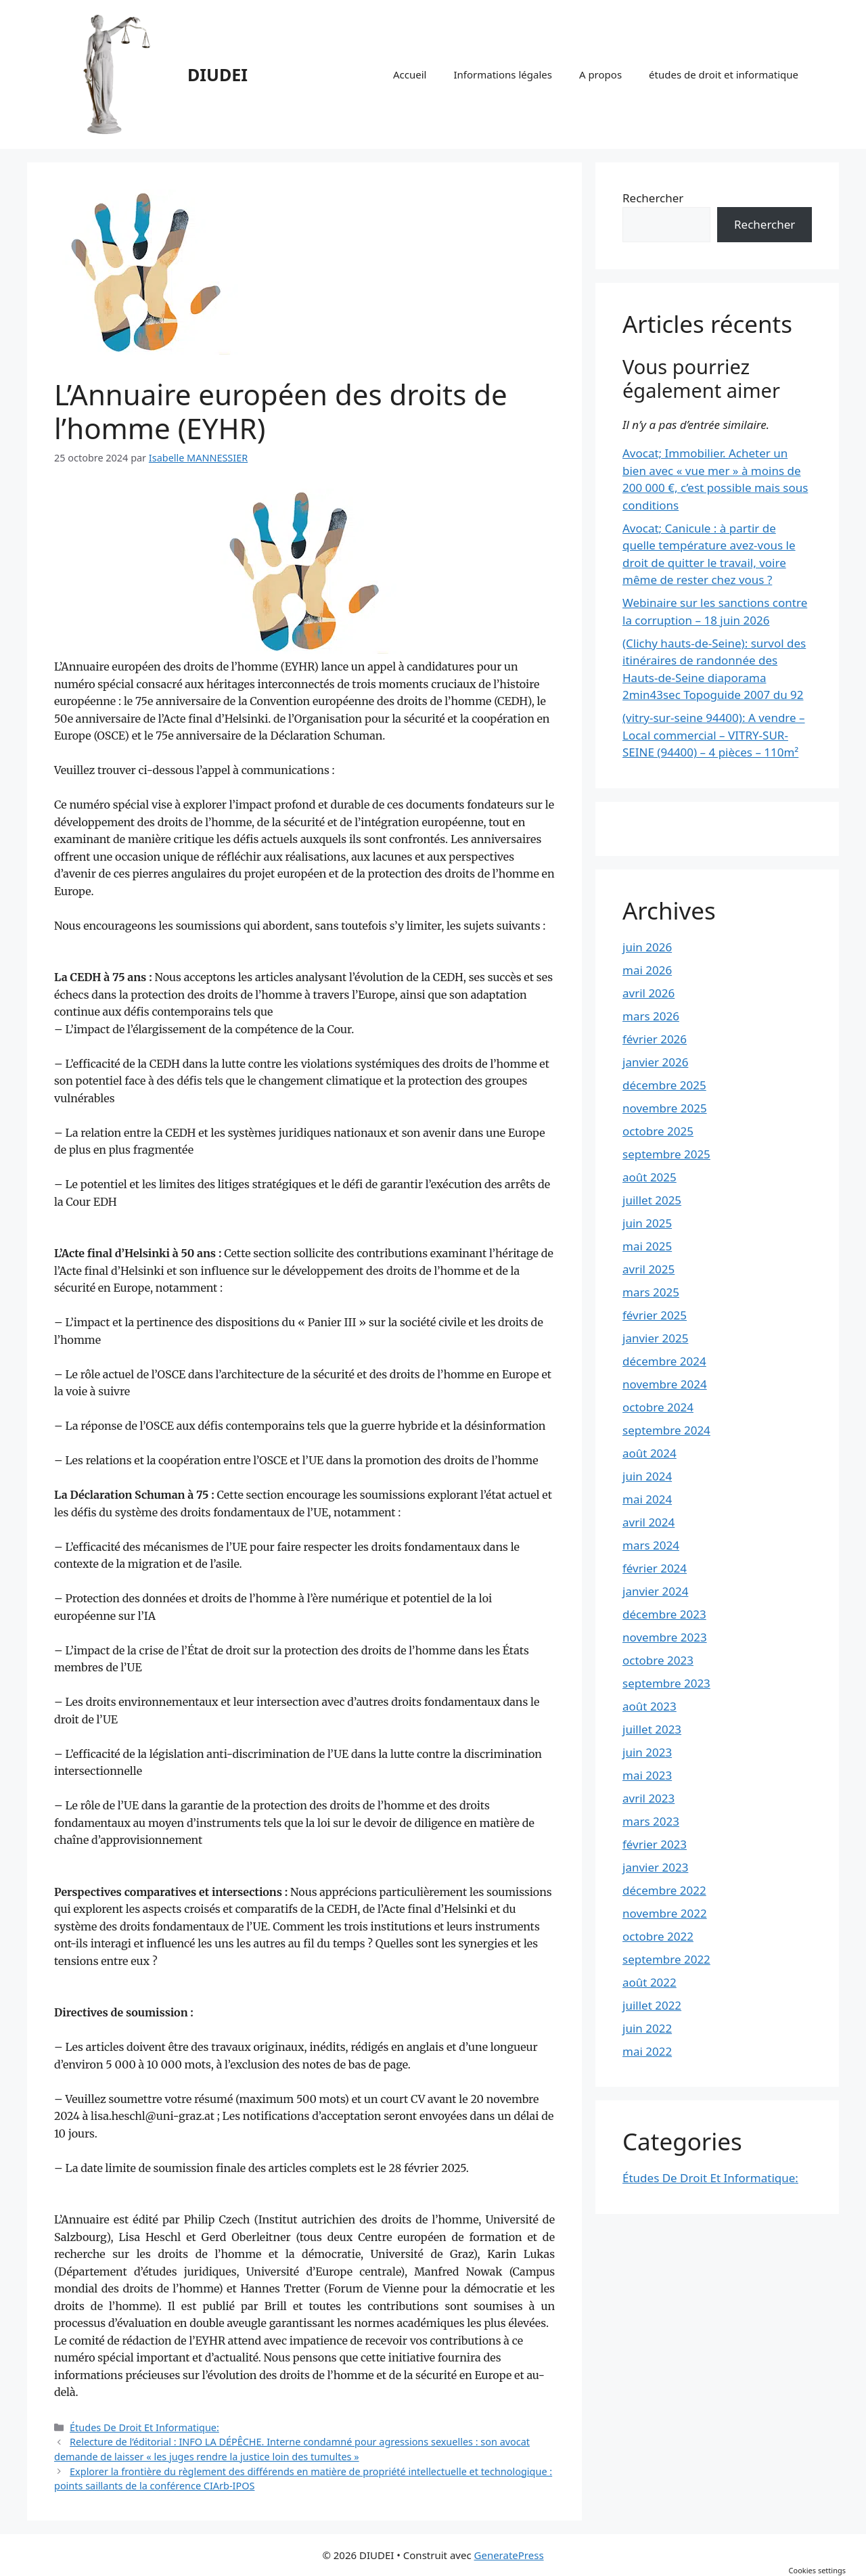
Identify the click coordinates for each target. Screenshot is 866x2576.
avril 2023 (648, 1798)
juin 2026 (647, 947)
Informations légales (502, 74)
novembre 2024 (664, 1384)
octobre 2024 (657, 1407)
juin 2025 (647, 1223)
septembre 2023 (666, 1683)
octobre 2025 (657, 1131)
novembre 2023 (664, 1637)
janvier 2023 (655, 1867)
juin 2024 (647, 1476)
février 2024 (654, 1568)
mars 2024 (650, 1545)
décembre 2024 (664, 1361)
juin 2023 (647, 1752)
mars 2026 (650, 1016)
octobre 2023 (657, 1660)
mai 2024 (647, 1499)
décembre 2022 (664, 1890)
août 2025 (649, 1177)
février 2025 (654, 1315)
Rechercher (652, 198)
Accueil (409, 74)
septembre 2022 (666, 1959)
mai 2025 (647, 1246)
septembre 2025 (666, 1154)
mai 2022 (647, 2051)
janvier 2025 (655, 1338)
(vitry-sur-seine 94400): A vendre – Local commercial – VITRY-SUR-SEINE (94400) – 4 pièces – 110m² (713, 735)
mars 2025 (650, 1292)
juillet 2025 (651, 1200)
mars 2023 (650, 1821)
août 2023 (649, 1706)
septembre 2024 (666, 1430)
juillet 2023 (651, 1729)
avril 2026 (648, 993)
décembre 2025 (664, 1085)
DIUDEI (217, 74)
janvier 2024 (655, 1591)
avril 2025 (648, 1269)
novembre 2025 (664, 1108)
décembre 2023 (664, 1614)
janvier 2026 (655, 1062)
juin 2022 (647, 2028)
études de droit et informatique (723, 74)
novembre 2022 (664, 1913)
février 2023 (654, 1844)
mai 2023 (647, 1775)
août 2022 (649, 1982)
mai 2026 (647, 970)
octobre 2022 (657, 1936)
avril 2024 (648, 1522)
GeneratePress (509, 2555)
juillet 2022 (651, 2005)
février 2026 (654, 1039)
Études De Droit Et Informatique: (144, 2427)
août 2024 (649, 1453)
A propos (600, 74)
